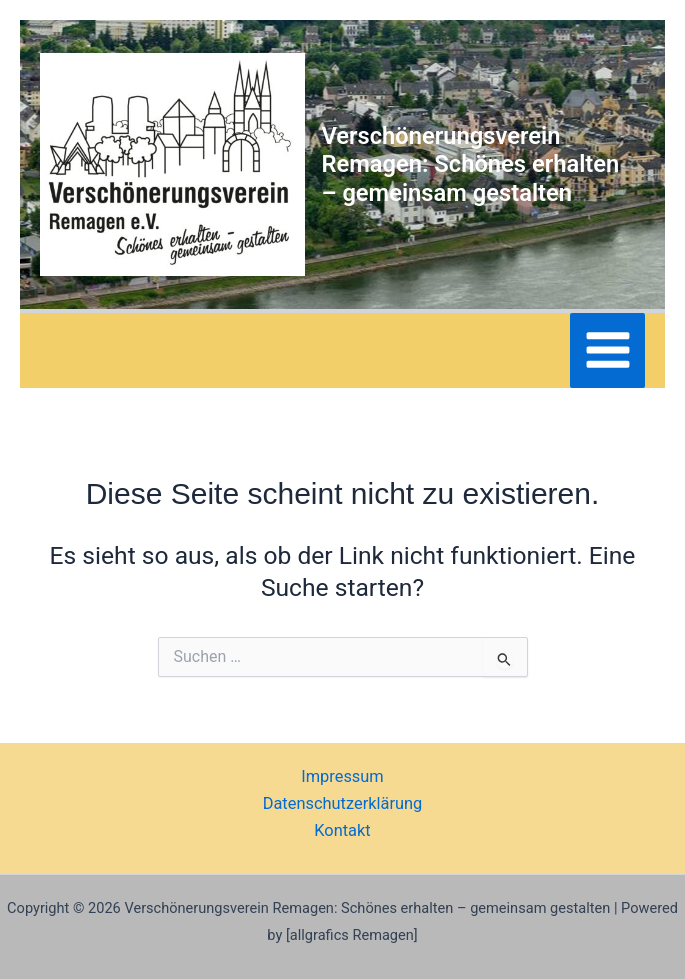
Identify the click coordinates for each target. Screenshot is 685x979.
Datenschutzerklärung (343, 803)
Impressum (342, 776)
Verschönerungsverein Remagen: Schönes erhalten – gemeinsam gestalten (470, 164)
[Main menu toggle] (607, 350)
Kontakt (342, 830)
